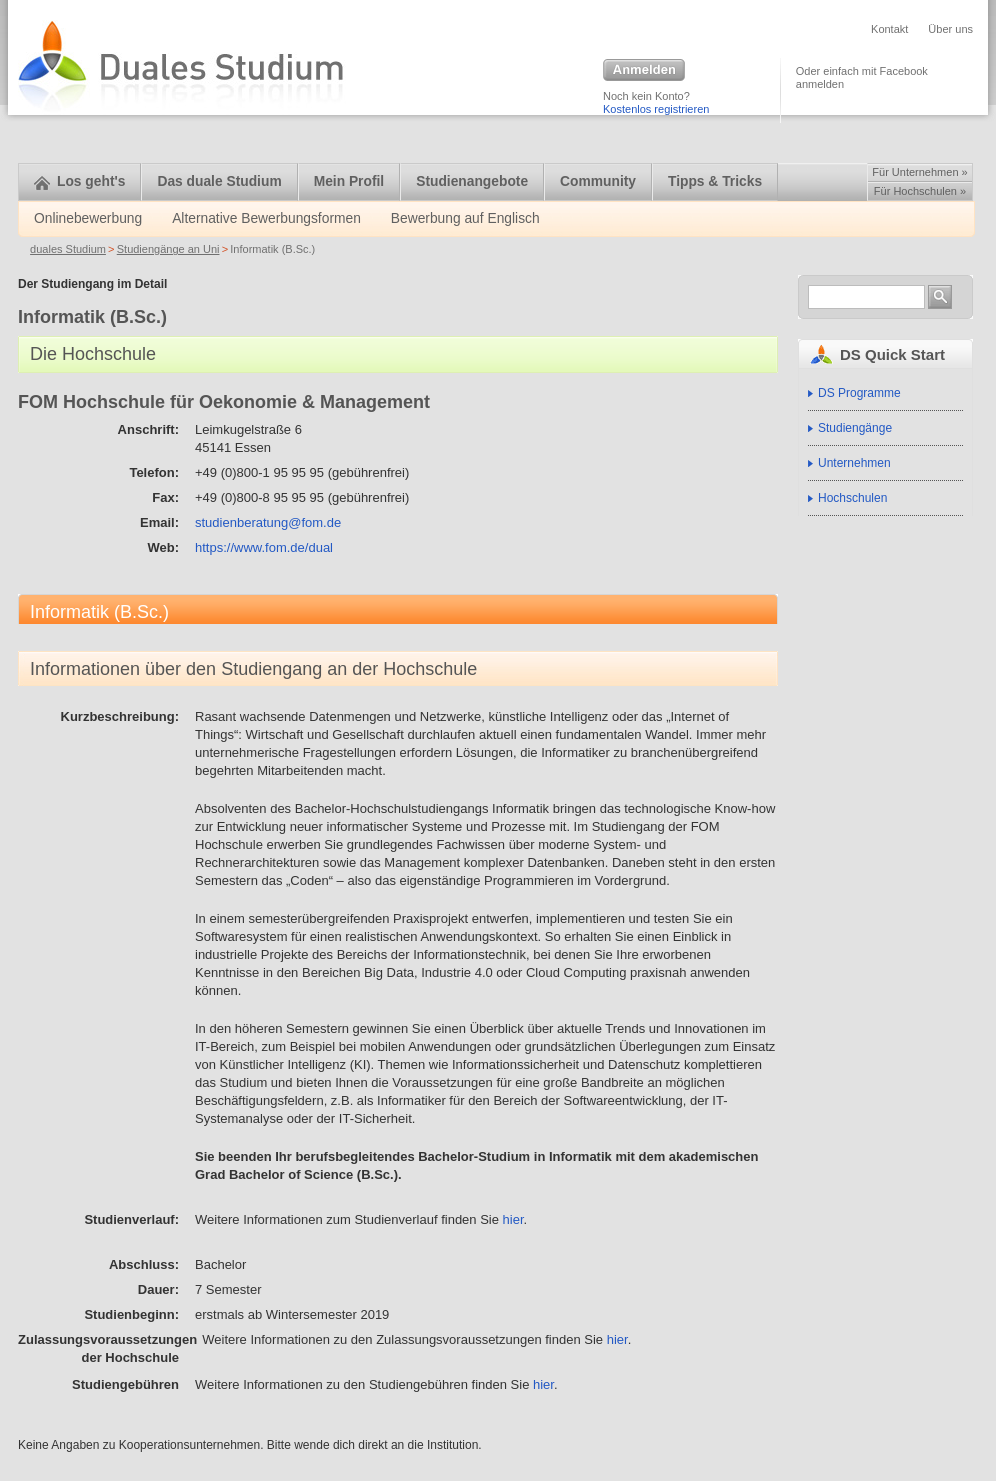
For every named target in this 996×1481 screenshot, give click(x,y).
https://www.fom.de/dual (264, 547)
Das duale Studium (219, 181)
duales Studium (68, 249)
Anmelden (644, 71)
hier (513, 1219)
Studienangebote (472, 181)
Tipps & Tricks (715, 181)
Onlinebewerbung (88, 218)
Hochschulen (852, 498)
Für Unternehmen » (919, 172)
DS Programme (859, 393)
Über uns (950, 29)
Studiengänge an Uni (168, 249)
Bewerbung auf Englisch (465, 218)
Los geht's (79, 181)
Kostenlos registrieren (656, 109)
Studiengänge (855, 428)
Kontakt (889, 29)
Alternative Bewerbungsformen (266, 218)
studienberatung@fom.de (268, 522)
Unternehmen (854, 463)
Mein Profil (349, 181)
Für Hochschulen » (920, 191)
